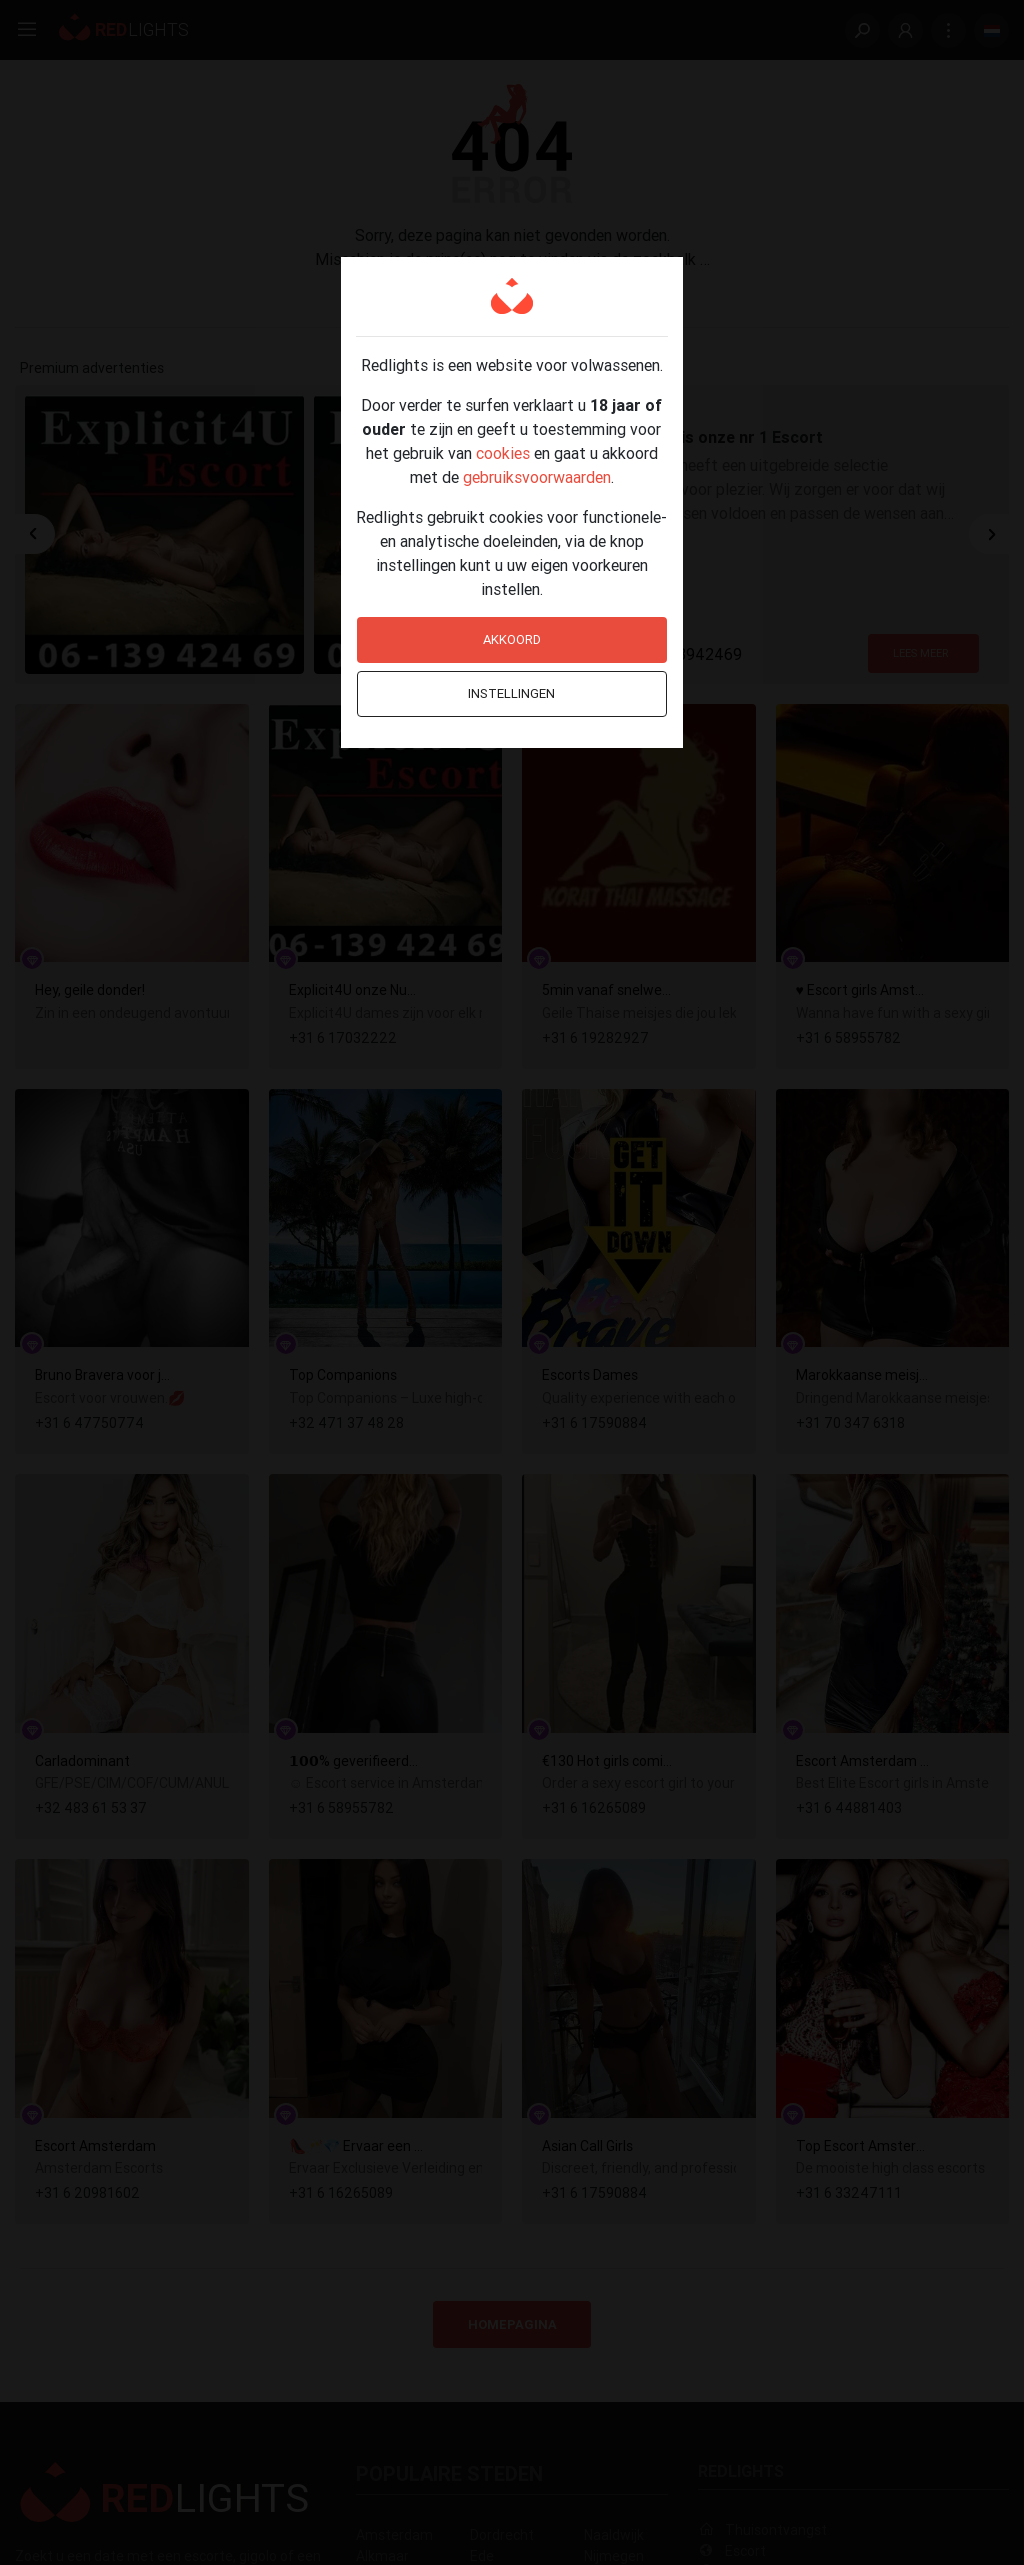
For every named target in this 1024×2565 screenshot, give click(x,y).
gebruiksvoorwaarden (537, 477)
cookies (503, 453)
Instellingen (511, 693)
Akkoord (512, 639)
